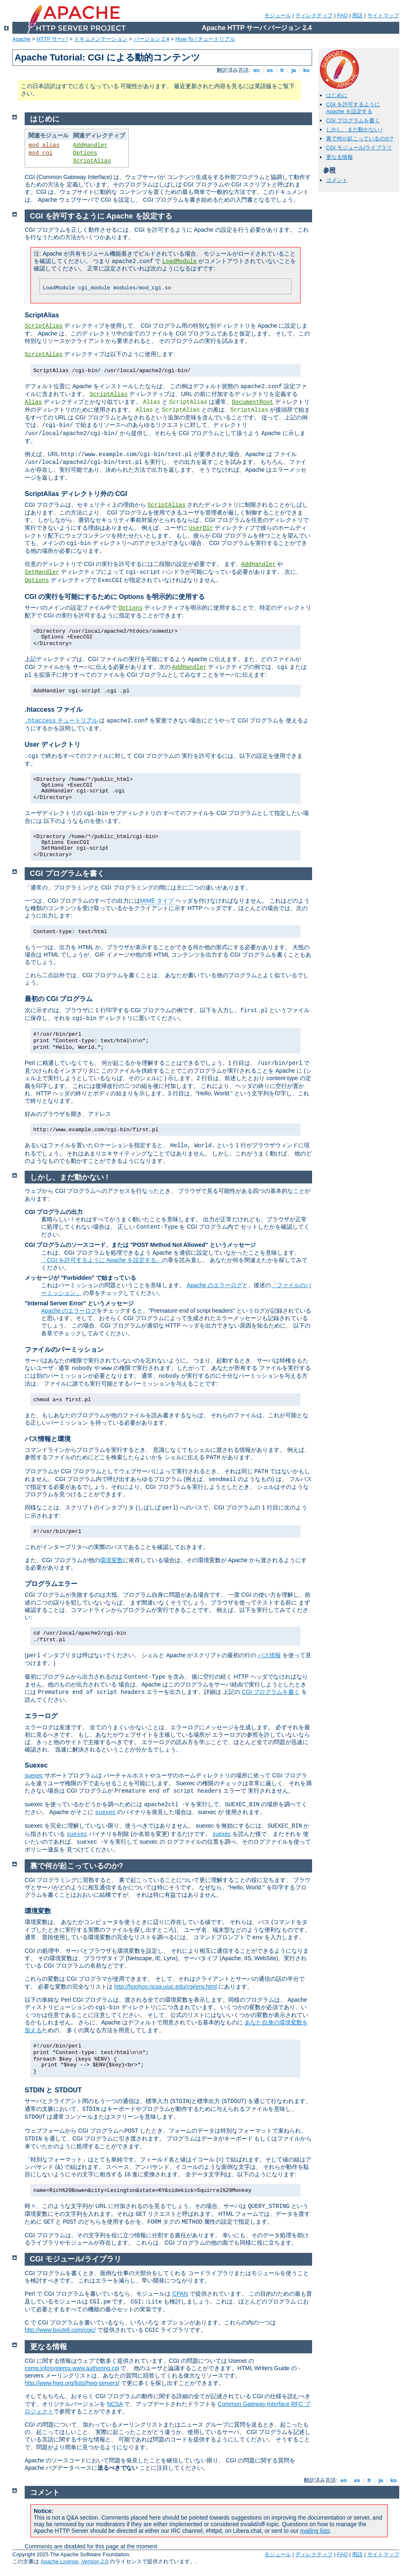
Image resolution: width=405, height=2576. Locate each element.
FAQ (342, 15)
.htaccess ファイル (54, 709)
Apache (21, 39)
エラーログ (41, 1715)
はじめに (336, 95)
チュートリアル (61, 720)
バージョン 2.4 (151, 39)
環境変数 (111, 1560)
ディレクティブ (314, 15)
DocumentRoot (252, 402)
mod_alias (44, 145)
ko (306, 70)
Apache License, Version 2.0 (75, 2561)
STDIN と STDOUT (53, 2090)
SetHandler (42, 572)
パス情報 (269, 1655)
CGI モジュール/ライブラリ (359, 147)
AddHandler (90, 145)
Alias (33, 402)
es (270, 70)
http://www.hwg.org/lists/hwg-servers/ (72, 2383)
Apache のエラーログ (214, 1285)
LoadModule (179, 261)
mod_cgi (40, 153)
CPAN (180, 2293)
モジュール (277, 15)
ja (293, 70)
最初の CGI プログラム (59, 998)
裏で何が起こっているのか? (359, 138)
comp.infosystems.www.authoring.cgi (72, 2368)
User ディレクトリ (53, 744)
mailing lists (315, 2530)
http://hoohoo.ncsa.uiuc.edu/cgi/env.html (165, 1986)
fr (282, 70)
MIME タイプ (157, 900)
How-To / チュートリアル (205, 39)
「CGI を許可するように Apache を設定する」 (101, 1260)
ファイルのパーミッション (64, 1349)
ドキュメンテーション (100, 39)
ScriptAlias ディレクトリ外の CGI (76, 493)
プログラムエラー (51, 1583)
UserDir (201, 528)
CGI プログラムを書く (353, 120)
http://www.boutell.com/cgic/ (60, 2330)
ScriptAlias (92, 161)
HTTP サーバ (52, 39)
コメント (336, 180)
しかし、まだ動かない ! (354, 129)
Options (85, 153)
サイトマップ (383, 15)
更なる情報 (339, 157)
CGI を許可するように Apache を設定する (353, 107)
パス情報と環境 (48, 1438)
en (256, 70)
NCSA (115, 2404)
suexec (34, 1775)
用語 (357, 15)
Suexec (36, 1765)
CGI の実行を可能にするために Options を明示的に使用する (115, 596)
